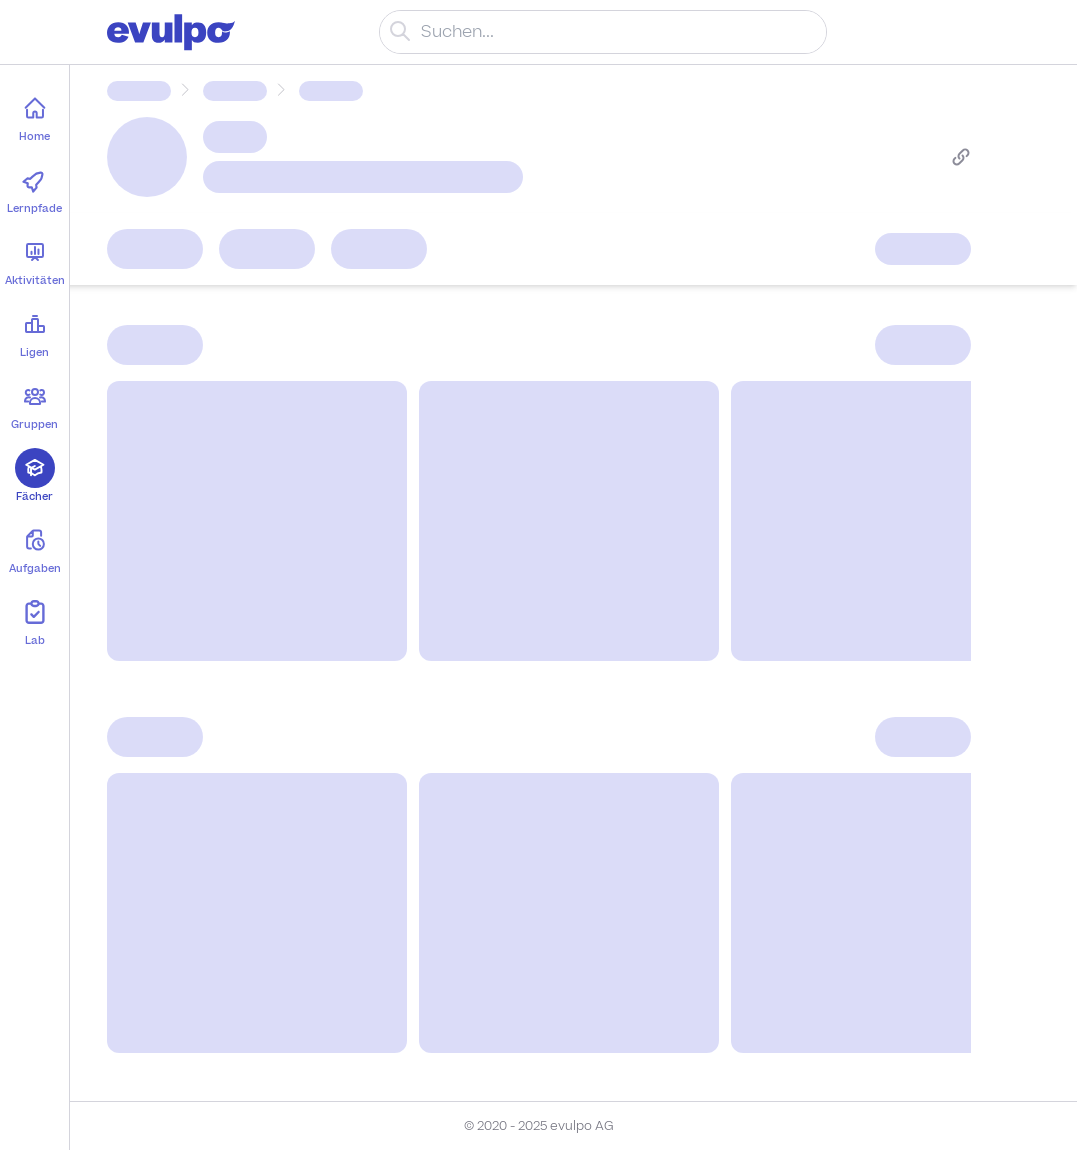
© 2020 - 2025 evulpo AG (539, 1126)
